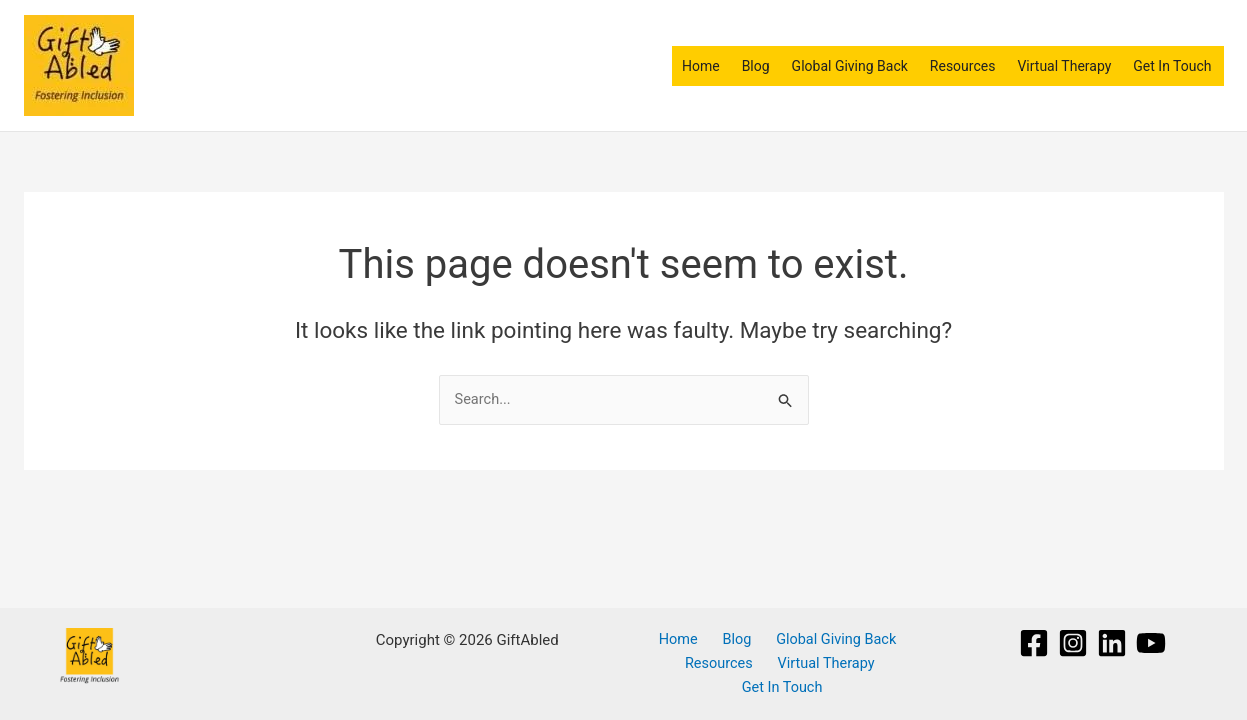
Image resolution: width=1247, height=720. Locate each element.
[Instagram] (1073, 641)
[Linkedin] (1112, 641)
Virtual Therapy (1064, 66)
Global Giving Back (850, 66)
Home (701, 66)
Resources (963, 66)
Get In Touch (1172, 66)
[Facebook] (1034, 641)
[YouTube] (1151, 641)
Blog (756, 66)
